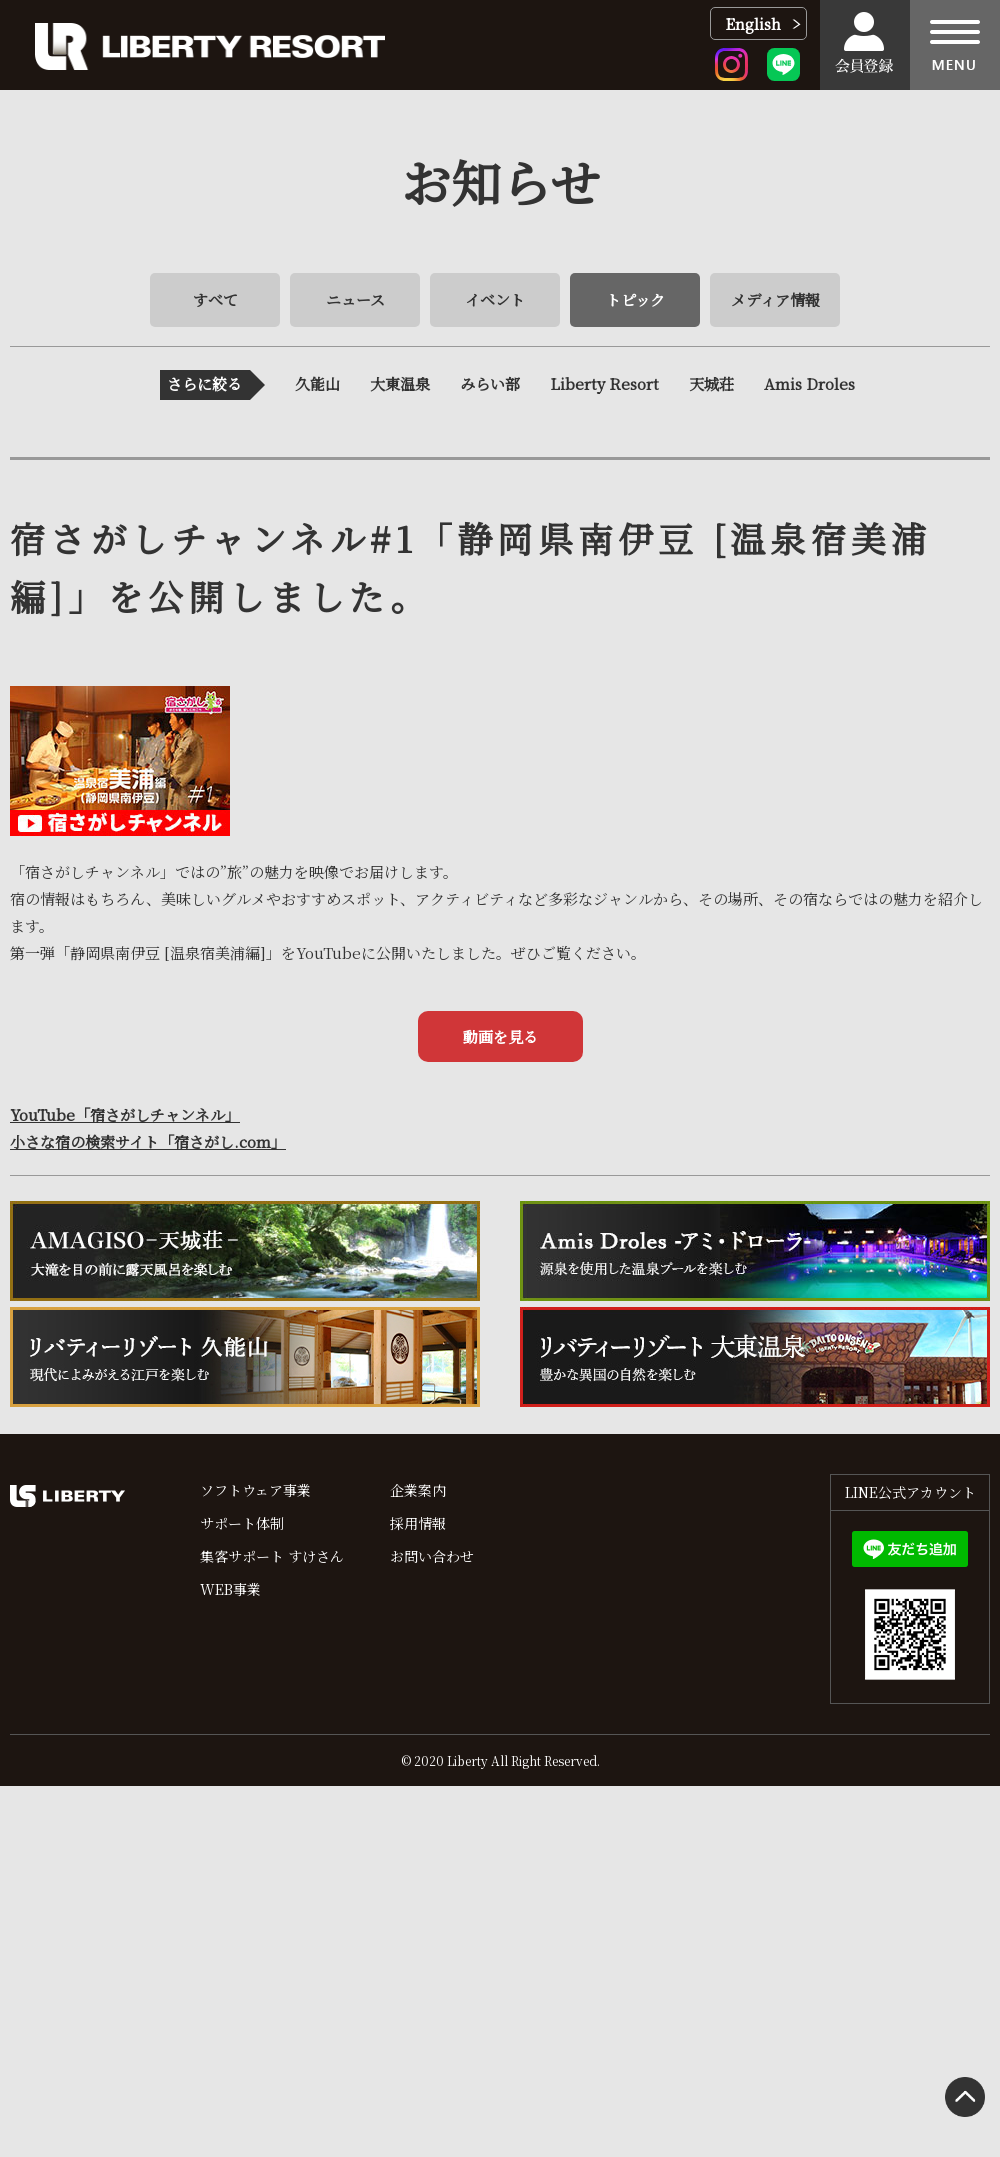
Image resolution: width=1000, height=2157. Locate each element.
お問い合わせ (432, 1556)
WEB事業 (230, 1589)
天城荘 (711, 383)
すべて (215, 299)
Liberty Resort (604, 383)
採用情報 (418, 1523)
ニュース (355, 299)
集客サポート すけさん (272, 1556)
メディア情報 (775, 299)
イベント (495, 299)
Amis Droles (809, 383)
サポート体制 (242, 1523)
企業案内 (418, 1490)
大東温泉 (400, 383)
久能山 (317, 383)
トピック (635, 299)
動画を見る (500, 1036)
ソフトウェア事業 (255, 1490)
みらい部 (490, 383)
